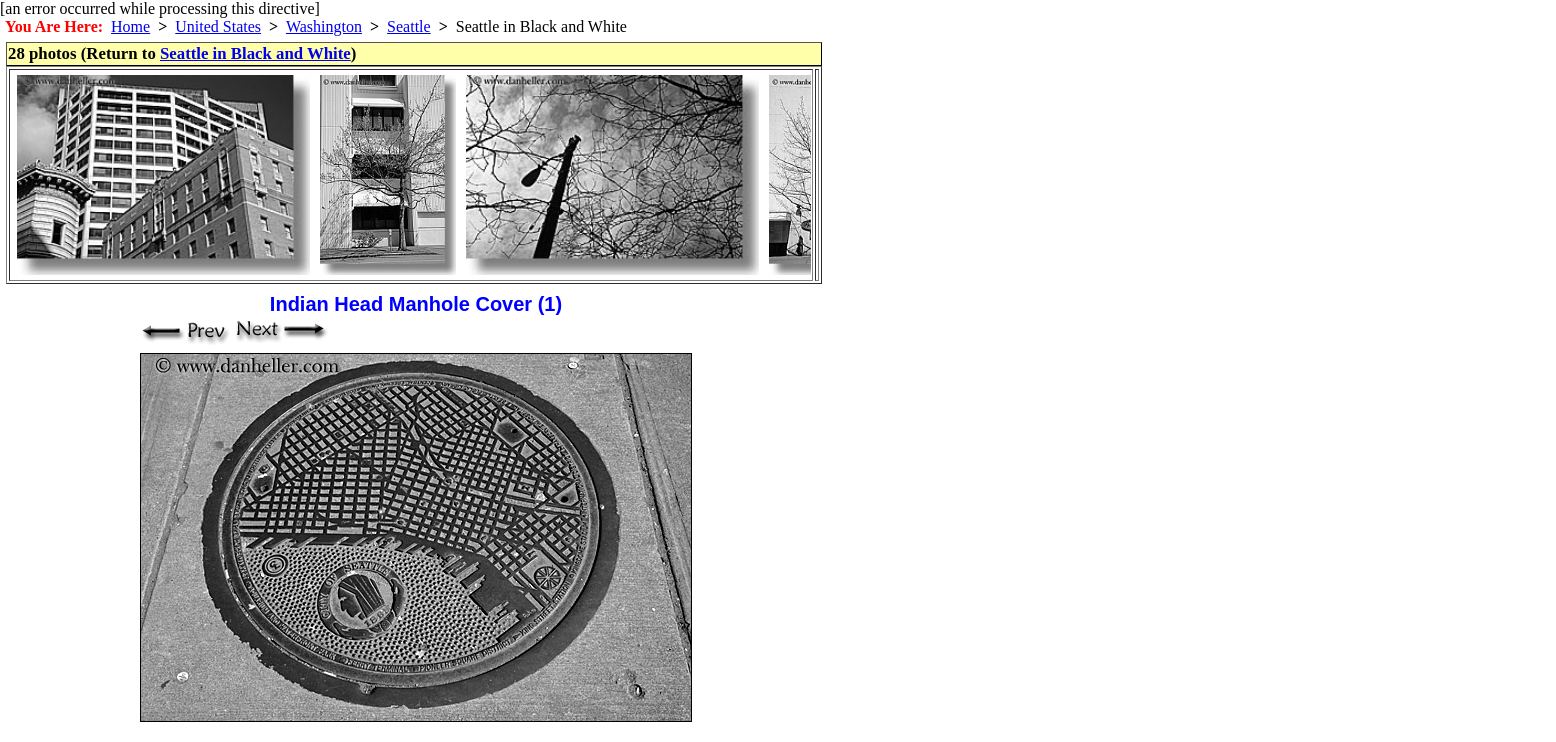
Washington (324, 26)
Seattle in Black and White (255, 53)
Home (130, 26)
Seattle (409, 26)
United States (218, 26)
